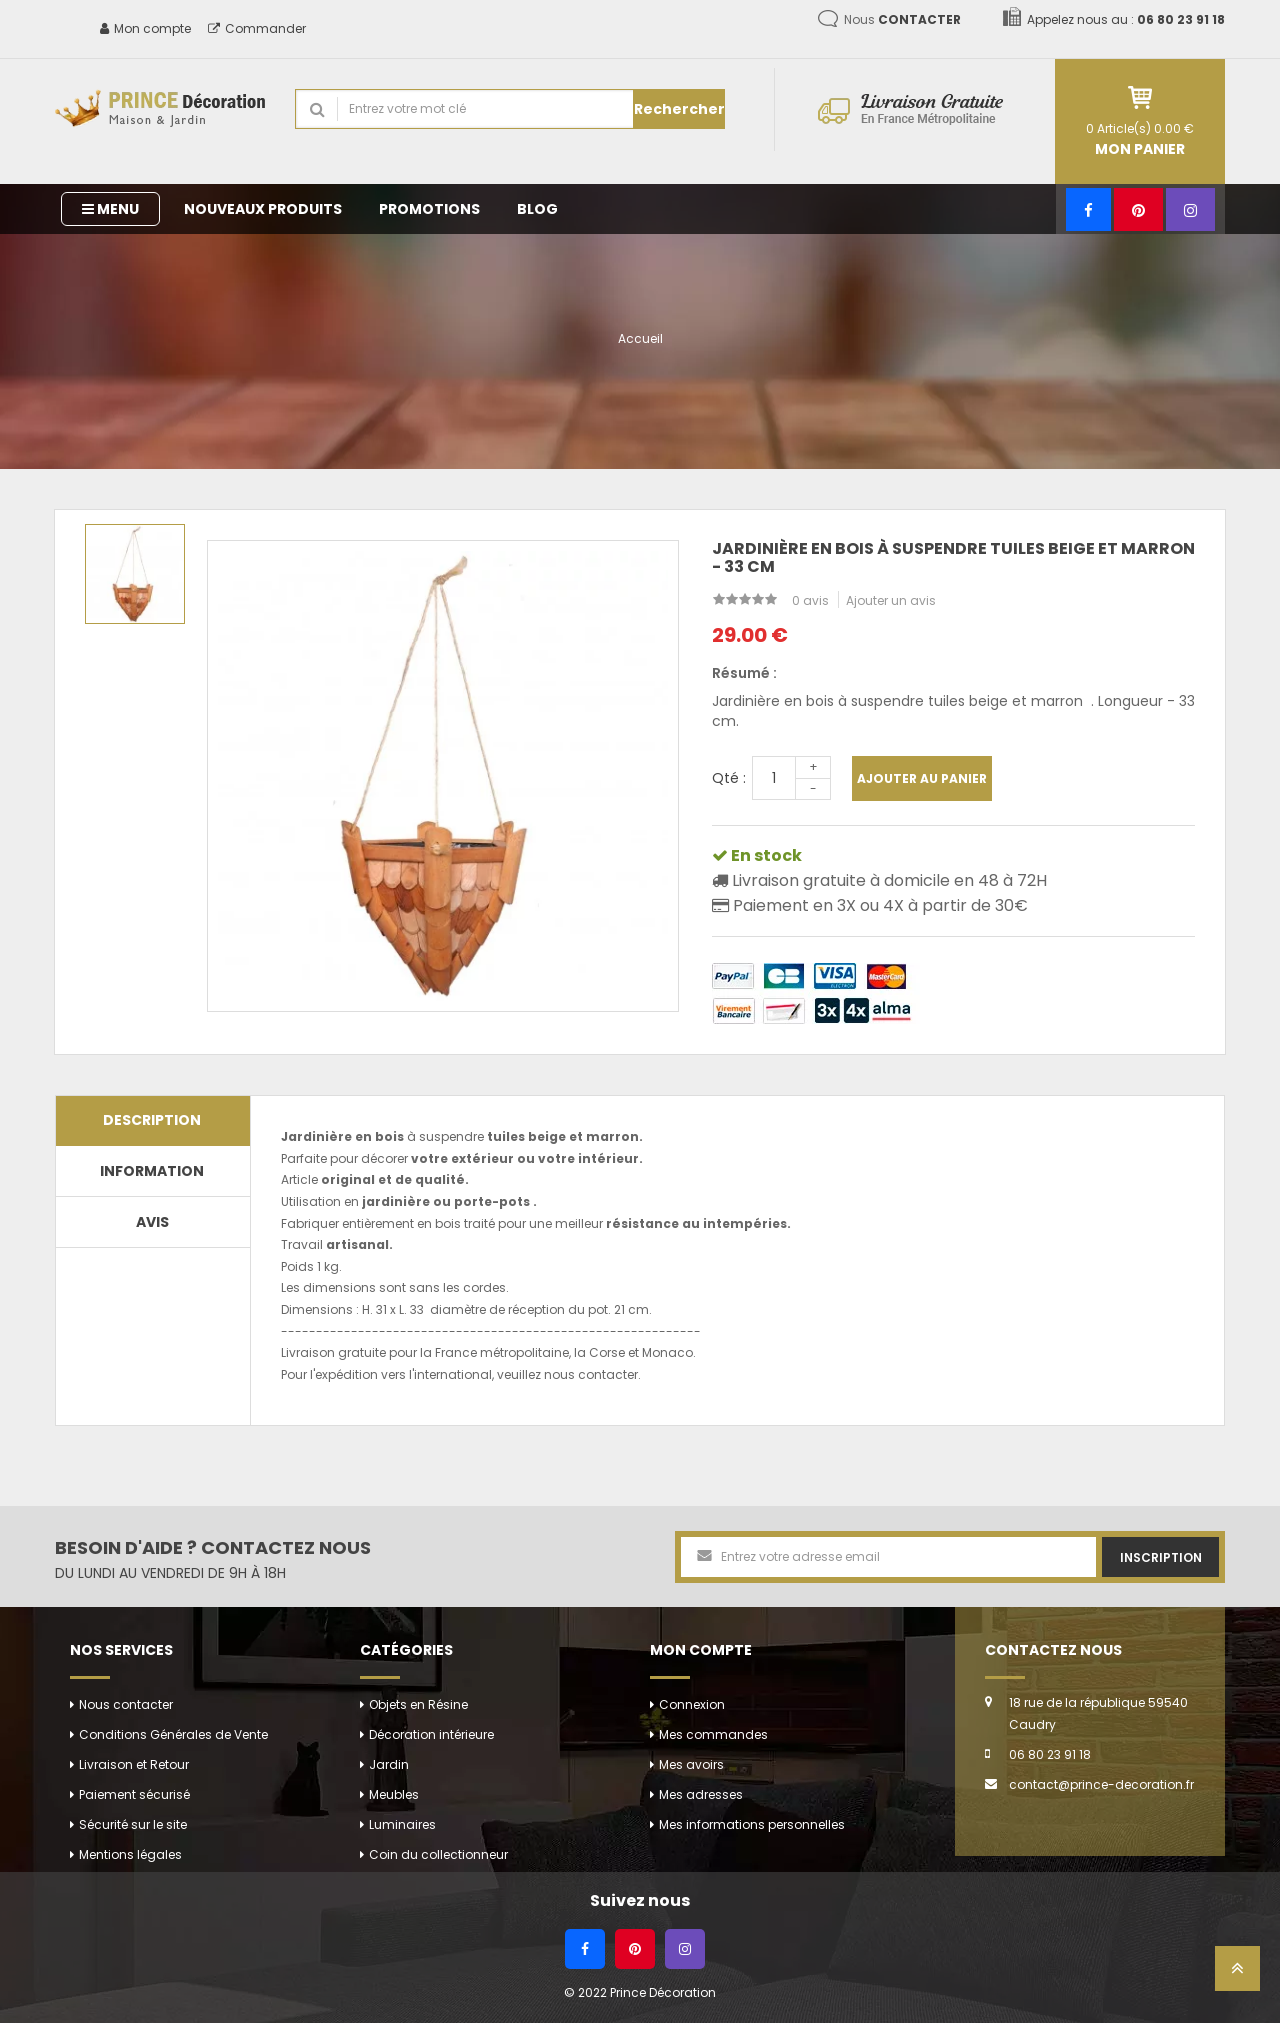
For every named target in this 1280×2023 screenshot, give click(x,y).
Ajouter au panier (922, 778)
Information (152, 1171)
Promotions (429, 209)
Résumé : (744, 673)
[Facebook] (1088, 209)
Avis (152, 1222)
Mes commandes (713, 1734)
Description (152, 1120)
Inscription (1161, 1557)
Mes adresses (701, 1794)
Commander (257, 28)
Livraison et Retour (134, 1764)
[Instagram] (1190, 209)
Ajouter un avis (891, 600)
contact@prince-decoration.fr (1101, 1784)
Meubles (394, 1794)
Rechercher (679, 109)
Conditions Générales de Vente (173, 1734)
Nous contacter (126, 1704)
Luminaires (402, 1824)
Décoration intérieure (431, 1734)
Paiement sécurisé (134, 1794)
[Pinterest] (1138, 209)
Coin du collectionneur (438, 1854)
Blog (537, 209)
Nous (902, 19)
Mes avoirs (691, 1764)
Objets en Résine (418, 1704)
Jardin (389, 1764)
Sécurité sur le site (133, 1824)
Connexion (692, 1704)
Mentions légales (130, 1854)
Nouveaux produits (263, 209)
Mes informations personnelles (752, 1824)
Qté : (729, 778)
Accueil (640, 338)
